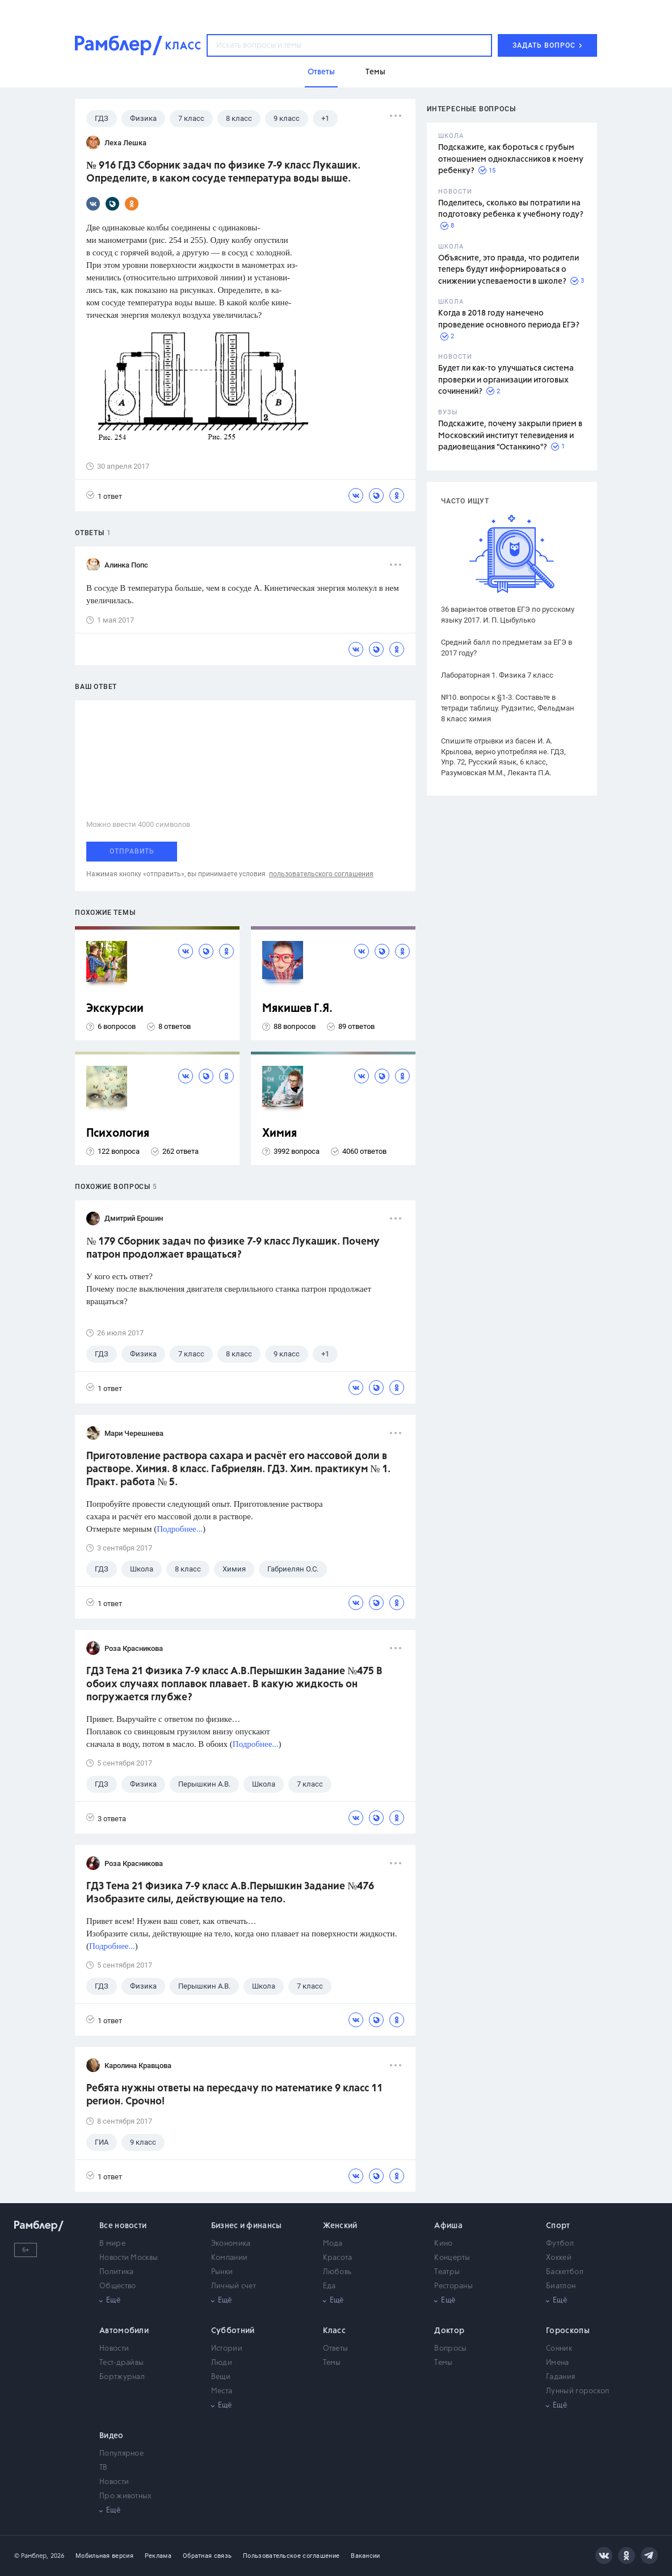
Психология (117, 1134)
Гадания (560, 2377)
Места (222, 2391)
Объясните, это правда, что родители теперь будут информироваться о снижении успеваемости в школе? (508, 269)
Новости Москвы (128, 2258)
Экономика (231, 2243)
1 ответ (104, 496)
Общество (117, 2286)
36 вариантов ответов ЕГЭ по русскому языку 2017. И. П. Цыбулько (507, 614)
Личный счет (233, 2286)
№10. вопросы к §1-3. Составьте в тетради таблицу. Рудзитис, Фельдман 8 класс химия (507, 708)
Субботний (233, 2331)
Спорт (558, 2226)
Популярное (121, 2453)
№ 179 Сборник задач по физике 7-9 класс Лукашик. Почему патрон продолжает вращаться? (233, 1248)
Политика (116, 2272)
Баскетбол (564, 2272)
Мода (333, 2243)
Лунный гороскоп (578, 2391)
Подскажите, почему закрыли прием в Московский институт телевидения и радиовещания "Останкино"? (510, 435)
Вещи (220, 2377)
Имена (557, 2363)
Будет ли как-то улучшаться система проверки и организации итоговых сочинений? (506, 380)
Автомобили (124, 2331)
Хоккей (559, 2258)
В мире (112, 2243)
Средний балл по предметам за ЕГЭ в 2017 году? (506, 647)
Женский (340, 2226)
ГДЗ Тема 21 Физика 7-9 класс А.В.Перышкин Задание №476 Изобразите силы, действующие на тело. (230, 1893)
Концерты (452, 2258)
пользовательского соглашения (321, 874)
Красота (337, 2258)
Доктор (449, 2331)
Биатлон (561, 2286)
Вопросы (450, 2348)
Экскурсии (115, 1009)
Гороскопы (568, 2331)
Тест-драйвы (121, 2363)
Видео (111, 2436)
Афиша (448, 2226)
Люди (221, 2363)
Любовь (337, 2272)
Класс (334, 2331)
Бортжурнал (122, 2377)
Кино (443, 2243)
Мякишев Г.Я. (297, 1009)
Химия (279, 1134)
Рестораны (453, 2286)
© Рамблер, (31, 2556)
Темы (332, 2363)
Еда (329, 2286)
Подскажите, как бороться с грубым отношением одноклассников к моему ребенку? (510, 159)
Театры (447, 2272)
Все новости (122, 2226)
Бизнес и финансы (246, 2226)
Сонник (559, 2348)
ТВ (103, 2468)
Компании (229, 2258)
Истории (226, 2348)
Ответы (335, 2348)
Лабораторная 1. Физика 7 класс (497, 675)
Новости (114, 2348)
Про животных (125, 2496)
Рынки (222, 2272)
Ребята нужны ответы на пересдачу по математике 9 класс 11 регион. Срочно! (234, 2095)
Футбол (560, 2243)
